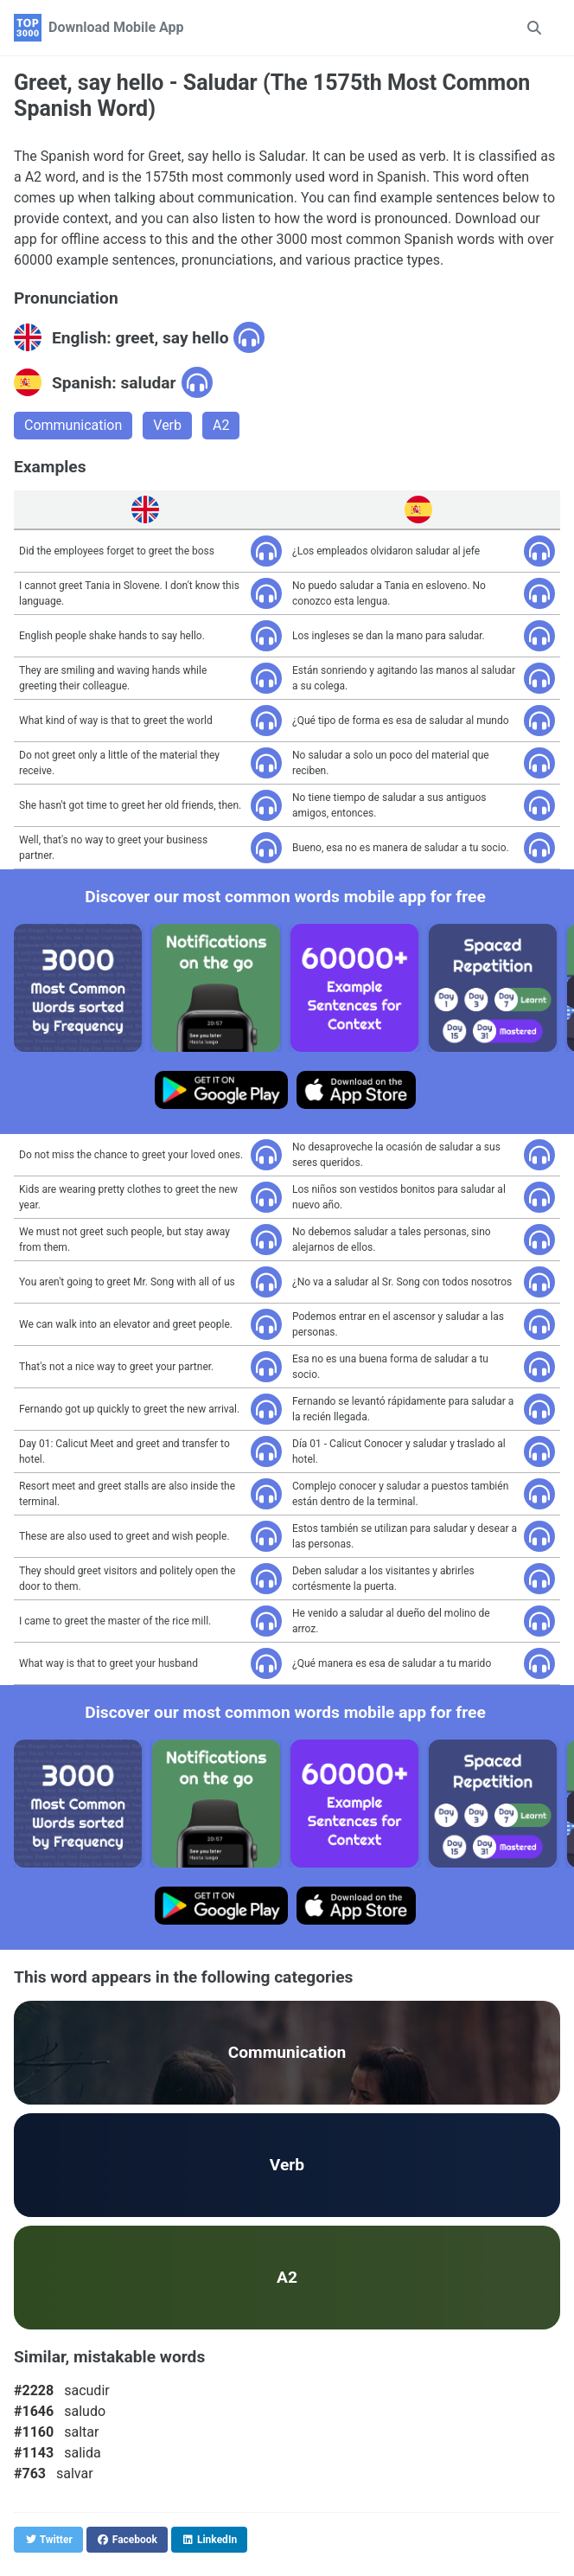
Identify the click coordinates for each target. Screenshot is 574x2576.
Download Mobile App (116, 27)
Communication (73, 425)
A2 (221, 425)
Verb (167, 425)
